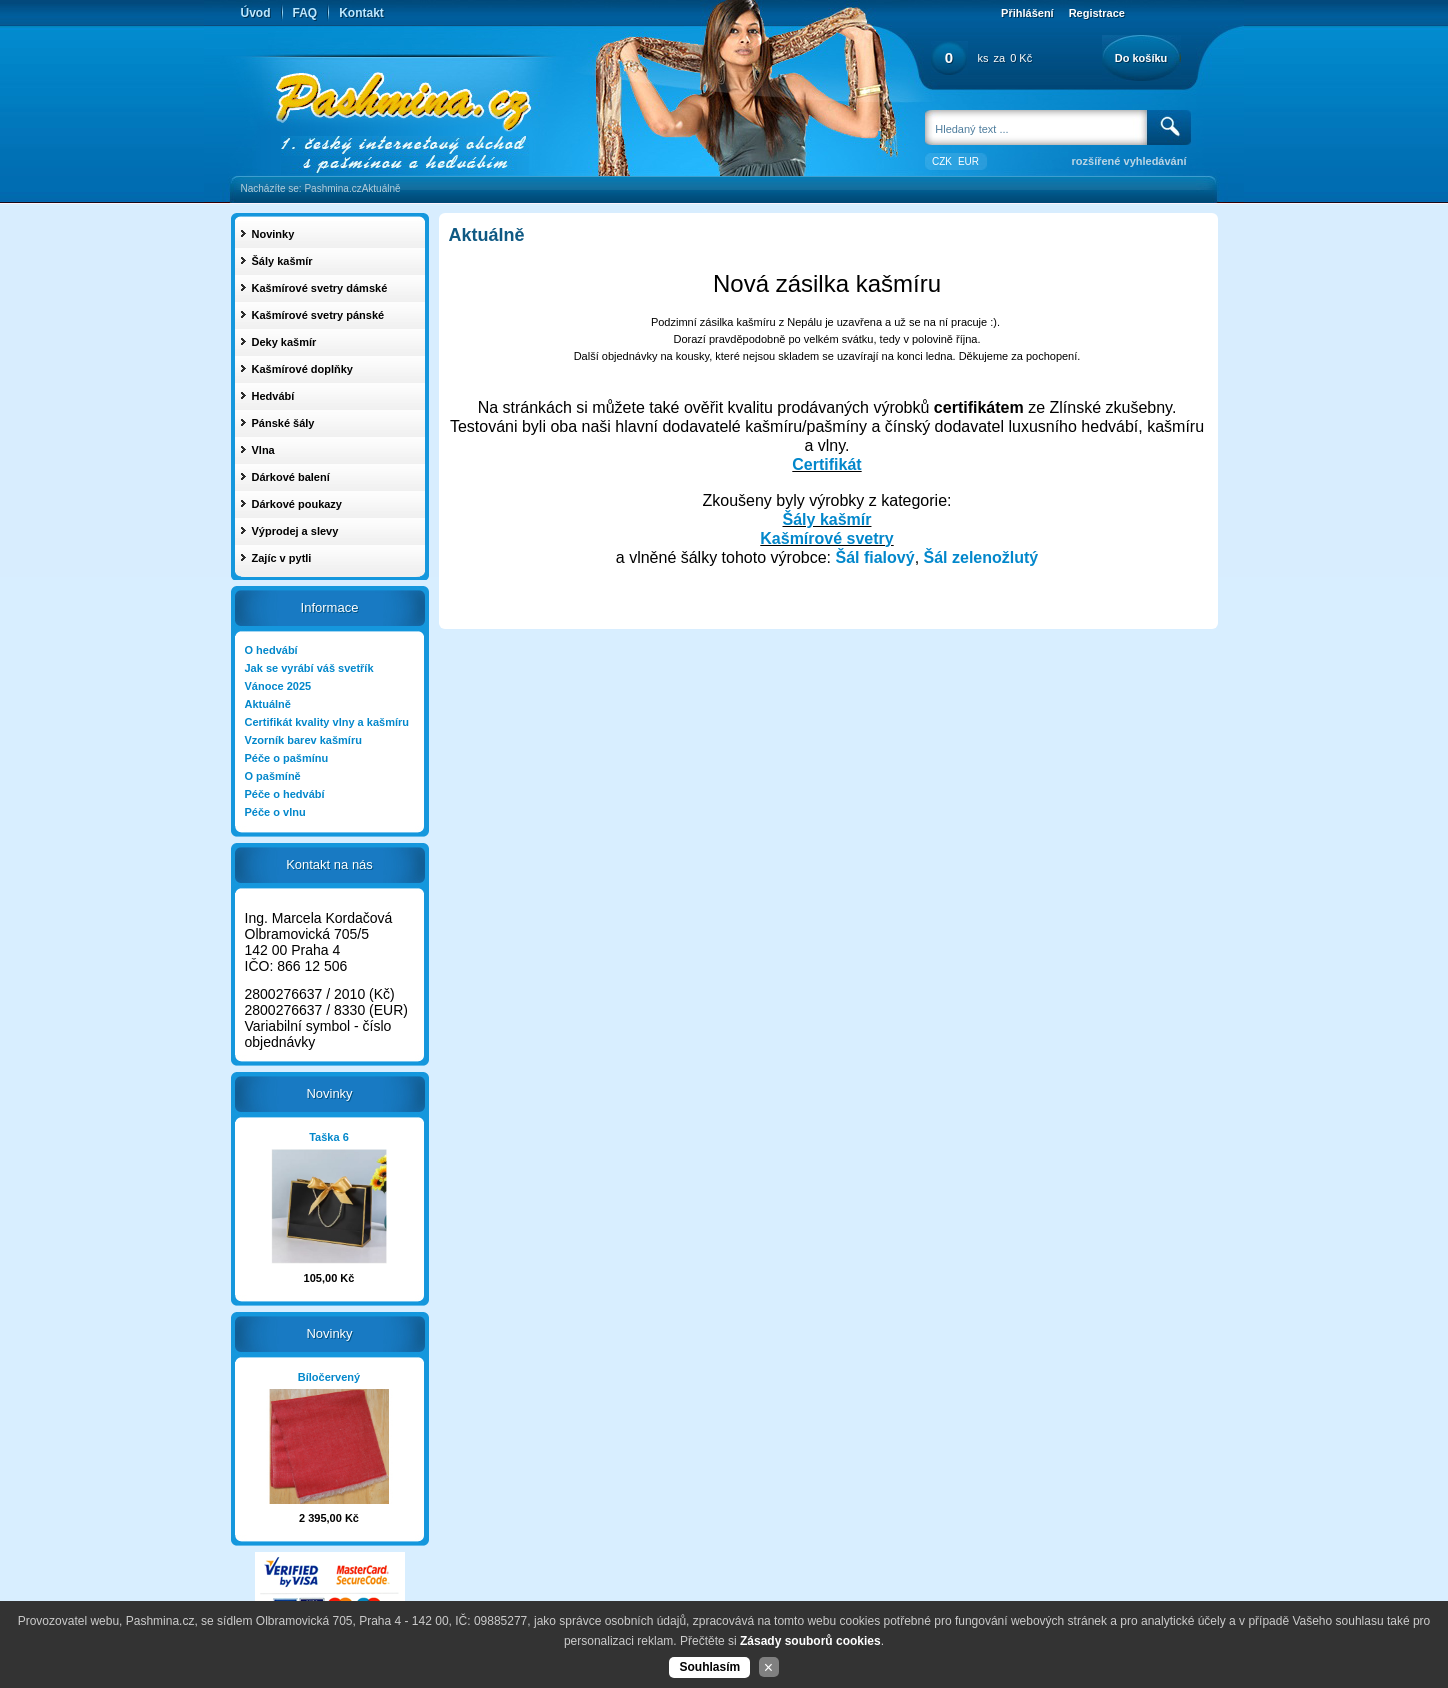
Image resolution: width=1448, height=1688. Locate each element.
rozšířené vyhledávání (1129, 161)
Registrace (1097, 13)
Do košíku (1141, 58)
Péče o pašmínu (287, 758)
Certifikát (826, 464)
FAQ (305, 13)
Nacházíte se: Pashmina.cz (301, 188)
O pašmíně (273, 776)
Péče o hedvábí (285, 794)
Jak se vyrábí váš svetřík (309, 668)
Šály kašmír (827, 519)
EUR (968, 161)
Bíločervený (329, 1377)
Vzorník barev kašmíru (303, 740)
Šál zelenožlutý (981, 557)
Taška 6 (329, 1137)
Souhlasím (709, 1667)
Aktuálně (381, 188)
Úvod (256, 13)
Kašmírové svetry (826, 538)
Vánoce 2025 (278, 686)
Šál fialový (874, 557)
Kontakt (361, 13)
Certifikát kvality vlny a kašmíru (327, 722)
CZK (942, 161)
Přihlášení (1027, 13)
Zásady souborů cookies (810, 1641)
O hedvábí (271, 650)
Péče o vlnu (275, 812)
